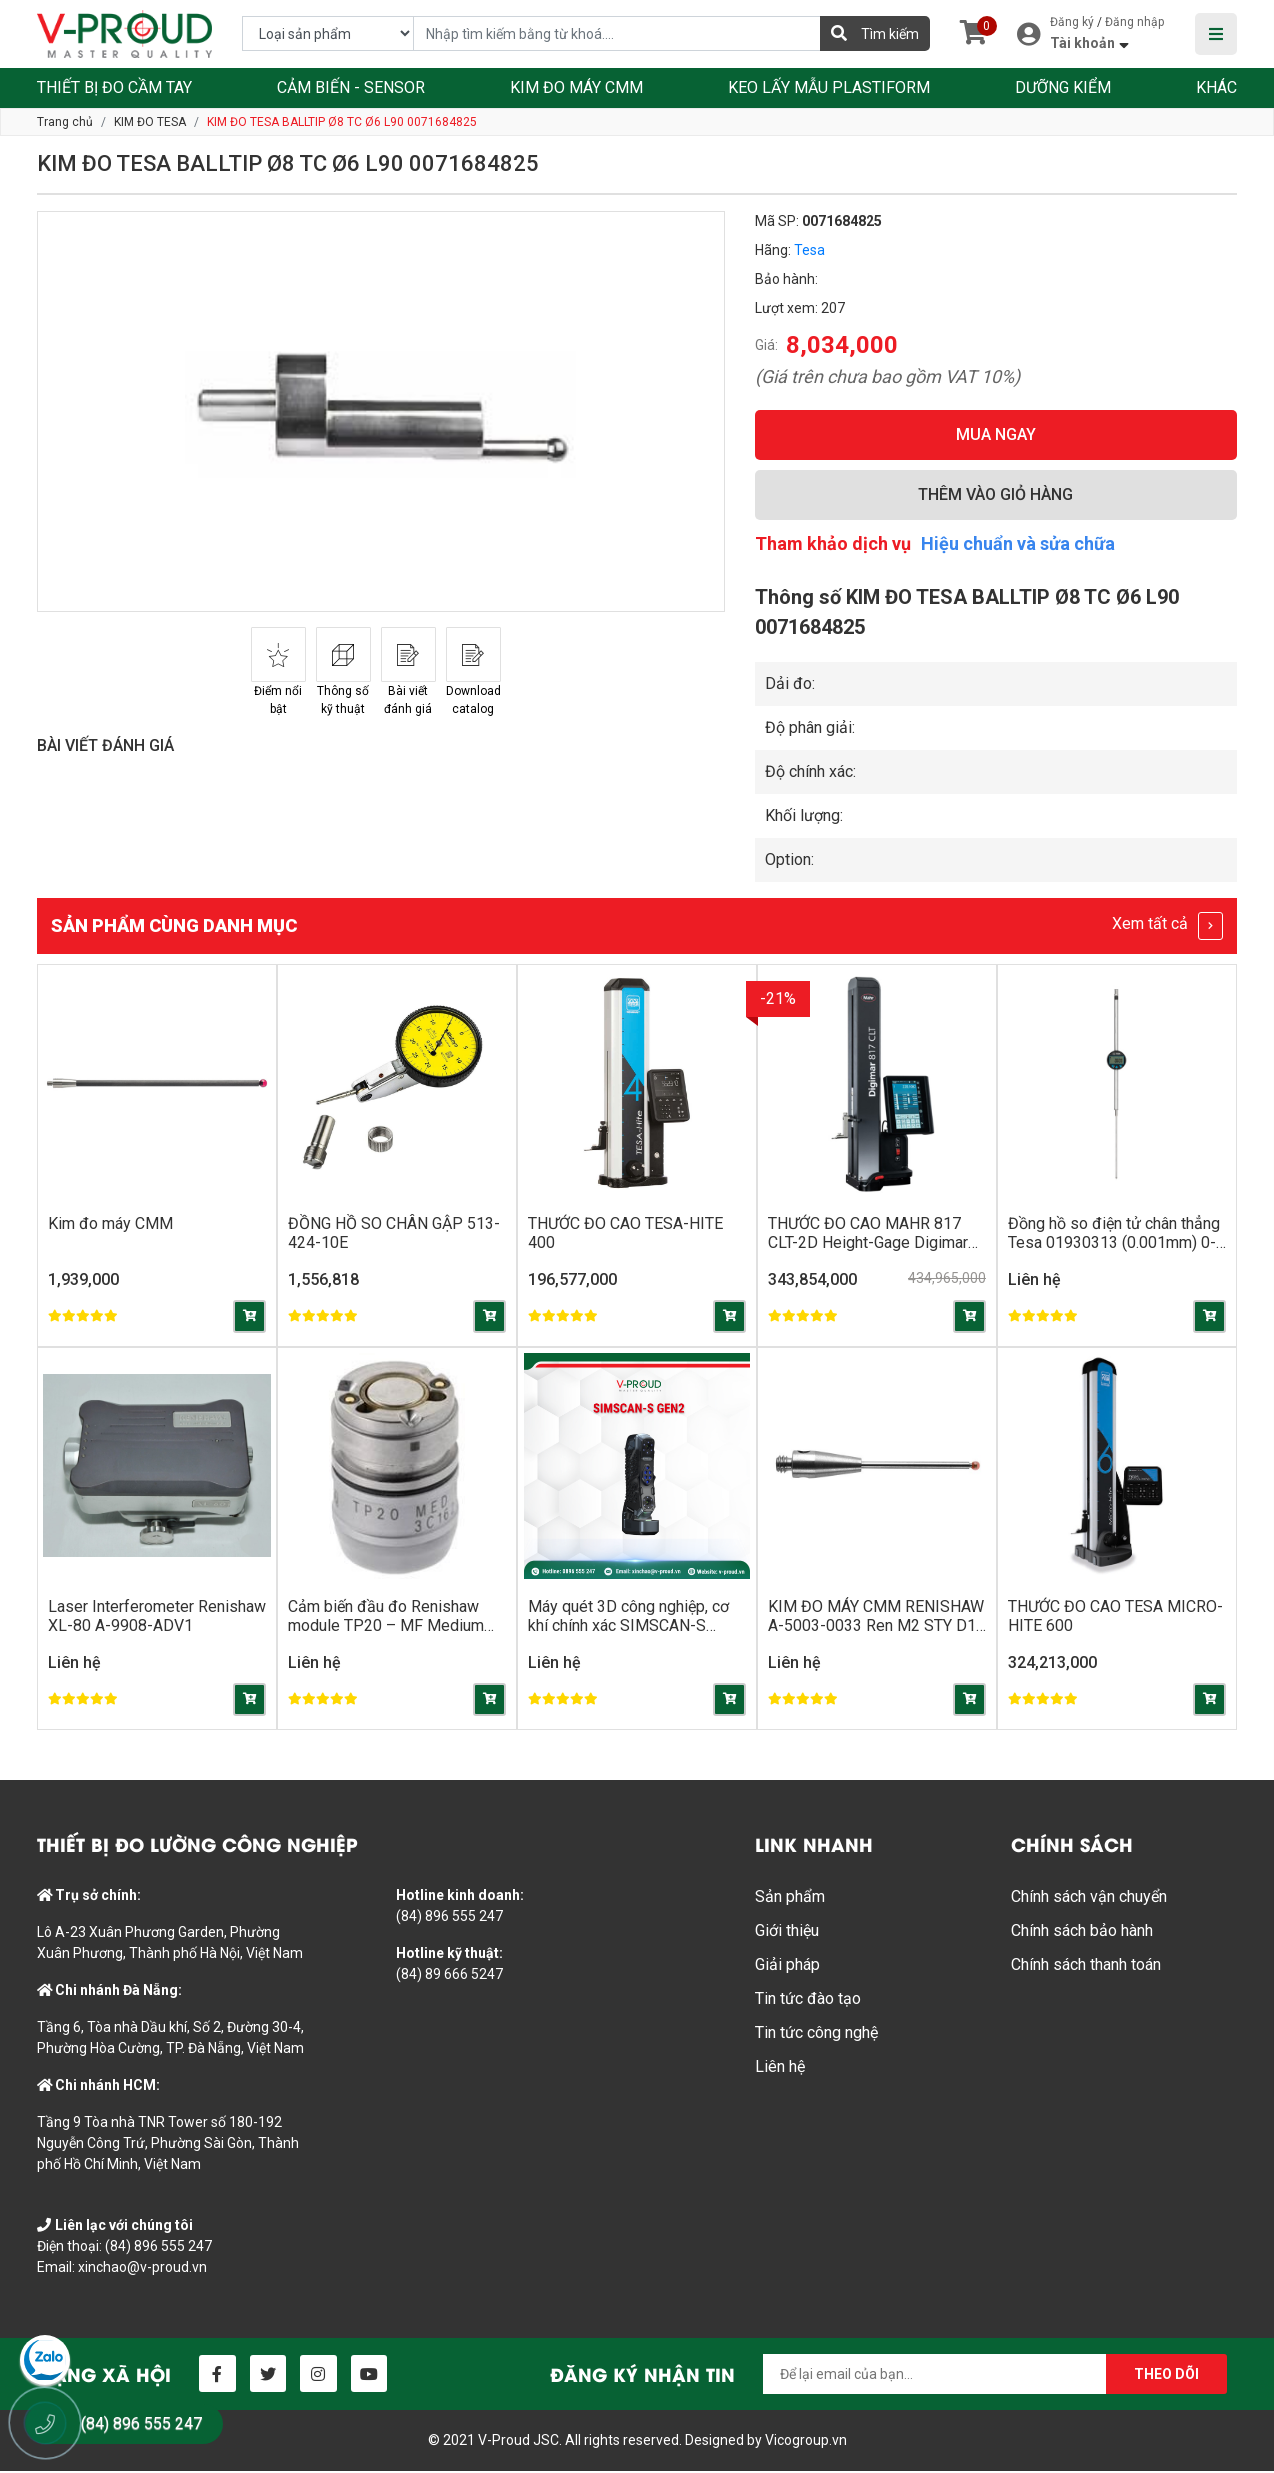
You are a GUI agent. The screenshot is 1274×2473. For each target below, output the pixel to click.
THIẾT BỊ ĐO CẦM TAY (114, 87)
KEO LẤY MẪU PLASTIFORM (829, 87)
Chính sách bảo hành (1082, 1932)
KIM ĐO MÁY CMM (576, 87)
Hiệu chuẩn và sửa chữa (1018, 543)
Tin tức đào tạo (808, 2000)
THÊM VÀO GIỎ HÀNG (995, 494)
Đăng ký (1072, 22)
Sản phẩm (790, 1898)
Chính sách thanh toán (1086, 1966)
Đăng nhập (1134, 22)
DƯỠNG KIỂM (1063, 87)
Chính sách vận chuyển (1089, 1898)
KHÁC (1216, 87)
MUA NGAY (996, 434)
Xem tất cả (1167, 926)
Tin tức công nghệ (816, 2034)
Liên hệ (780, 2068)
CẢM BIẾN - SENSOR (351, 87)
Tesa (809, 250)
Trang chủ (65, 122)
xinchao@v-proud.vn (142, 2269)
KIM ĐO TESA (150, 122)
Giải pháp (787, 1966)
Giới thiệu (787, 1932)
